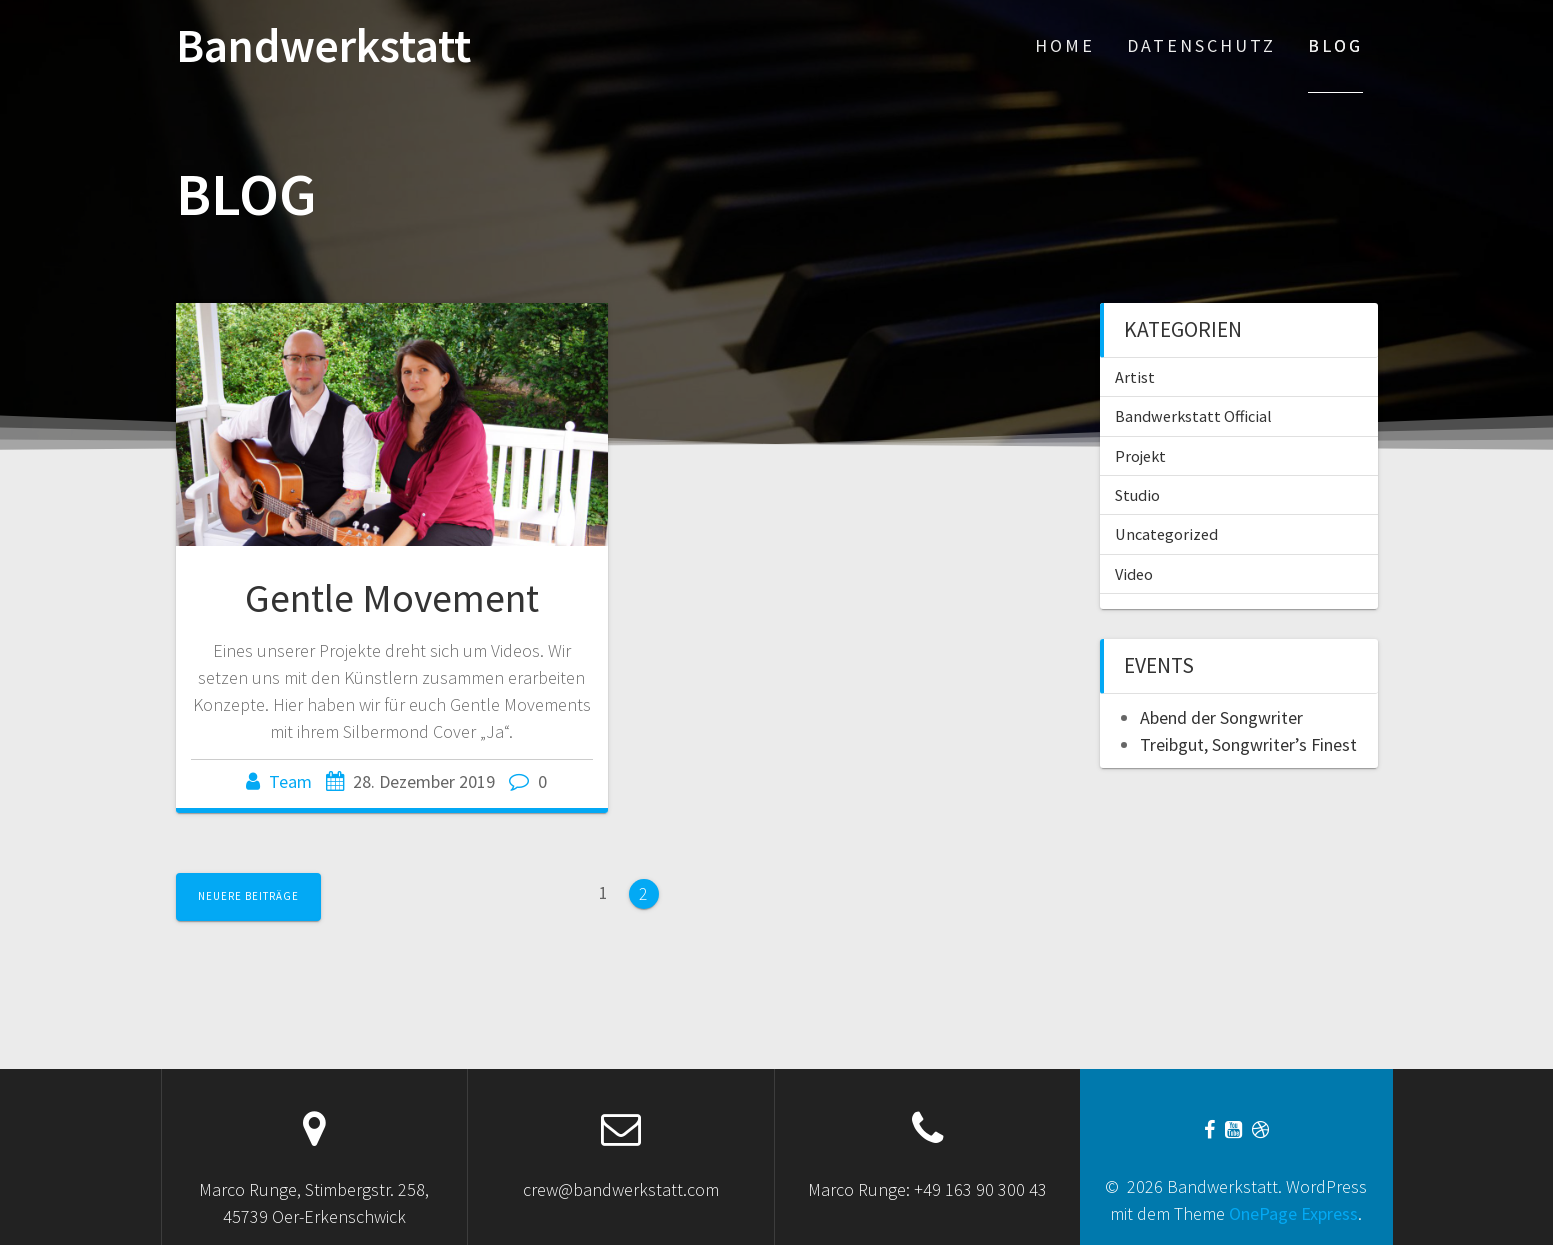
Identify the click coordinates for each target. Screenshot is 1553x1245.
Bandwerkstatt (323, 46)
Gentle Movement (392, 598)
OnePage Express (1293, 1213)
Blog (1335, 45)
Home (1065, 45)
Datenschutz (1201, 45)
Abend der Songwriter (1221, 717)
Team (290, 781)
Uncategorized (1166, 534)
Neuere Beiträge (248, 896)
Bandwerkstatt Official (1193, 416)
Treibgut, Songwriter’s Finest (1248, 744)
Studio (1137, 495)
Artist (1135, 377)
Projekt (1140, 456)
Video (1134, 574)
